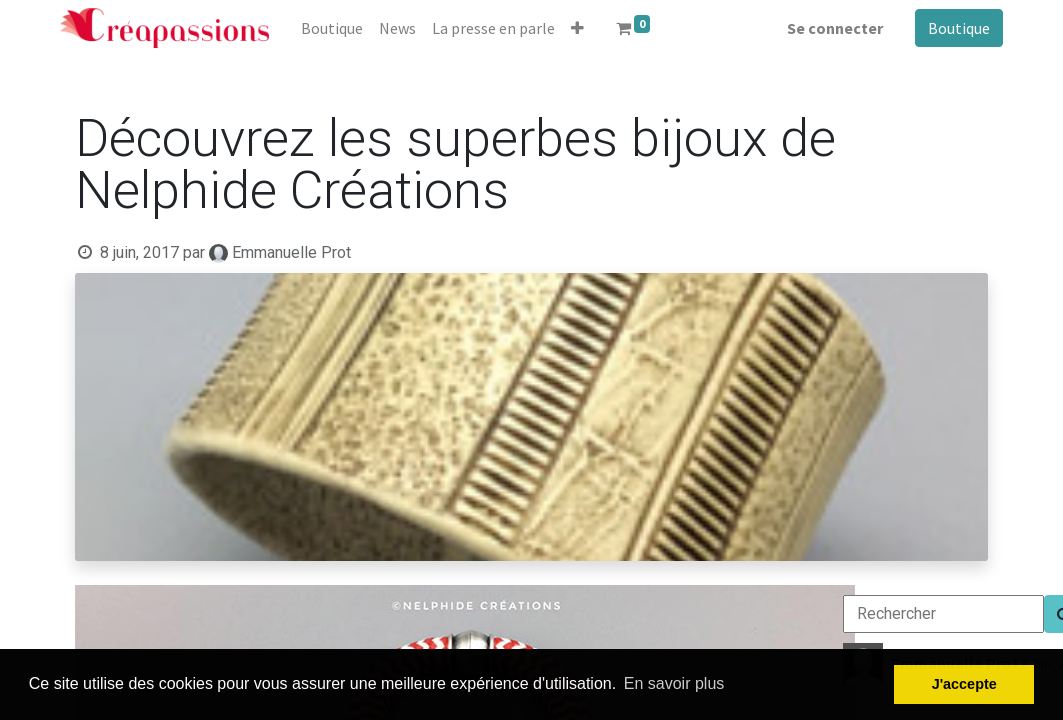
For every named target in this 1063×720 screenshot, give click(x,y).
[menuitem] (332, 28)
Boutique (959, 28)
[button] (577, 28)
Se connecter (835, 28)
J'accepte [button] (964, 684)
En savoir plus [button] (674, 683)
